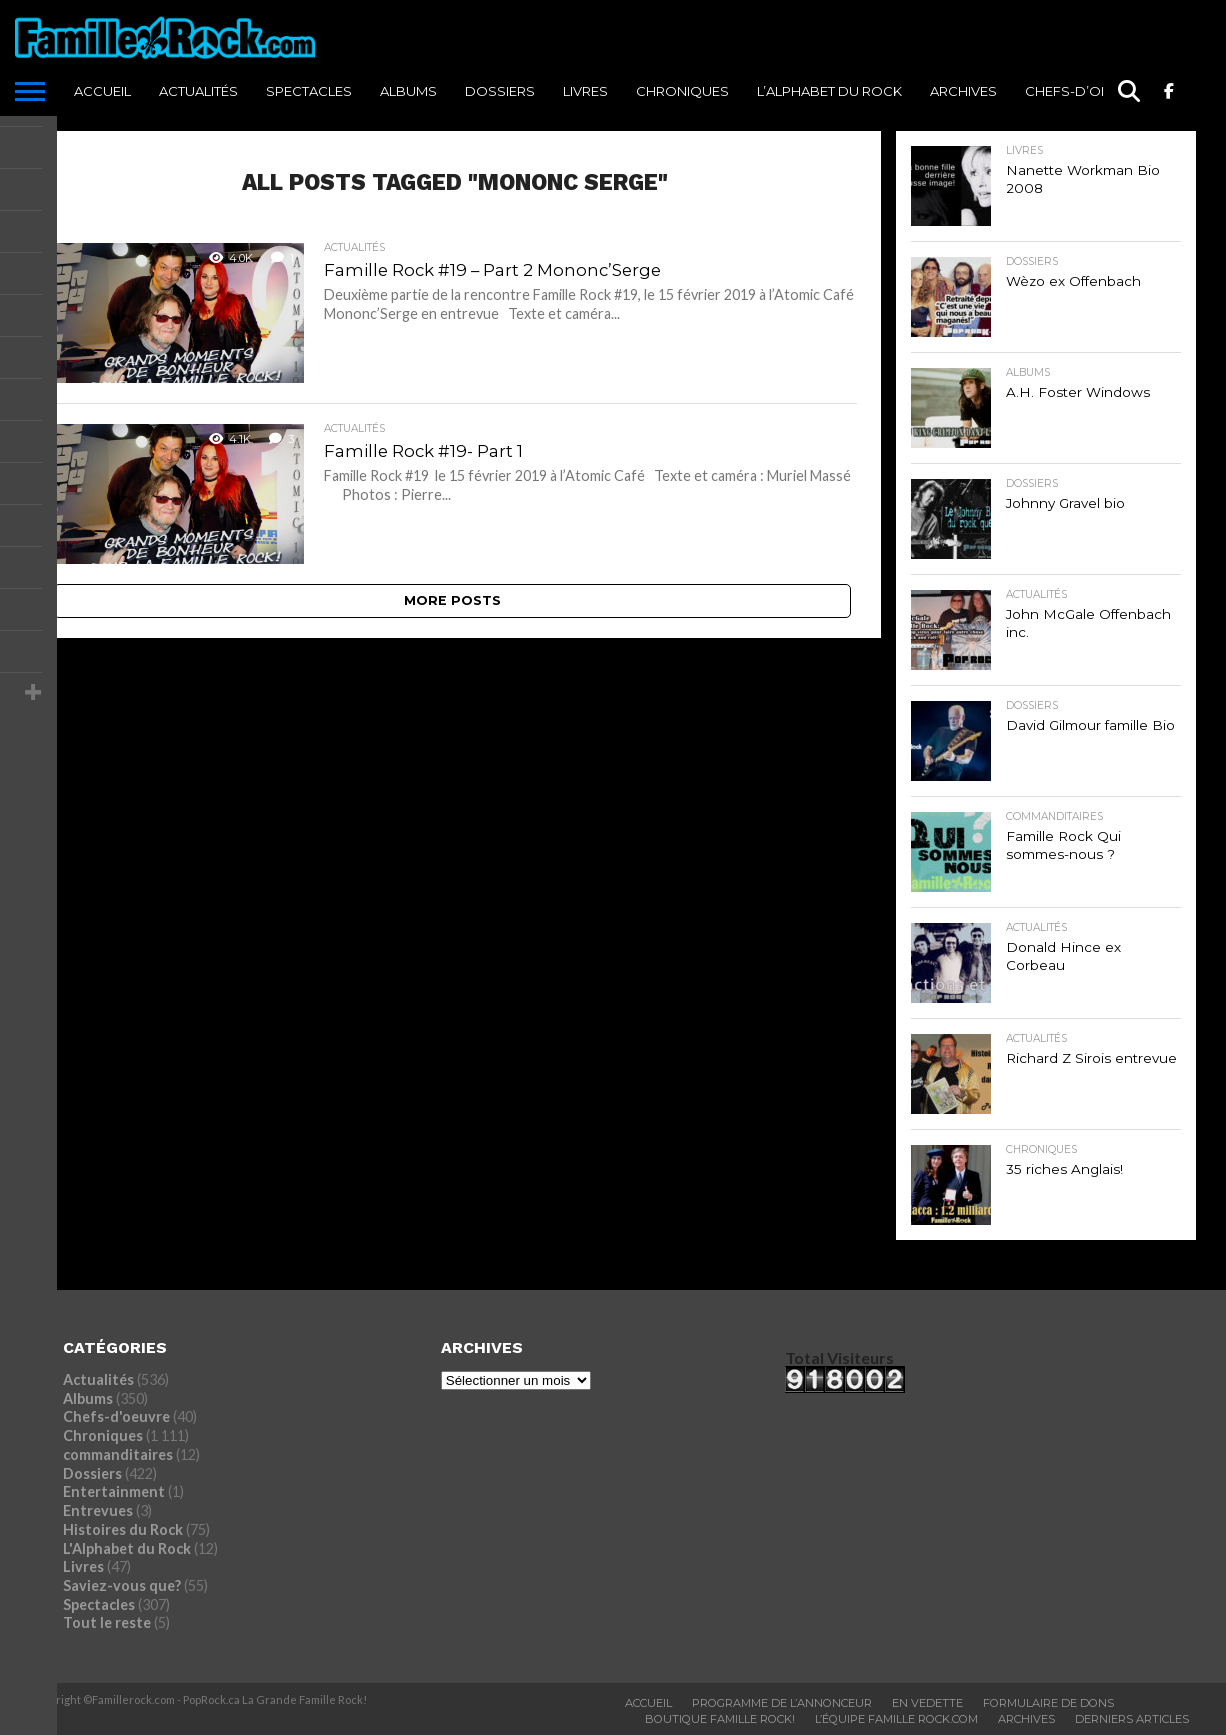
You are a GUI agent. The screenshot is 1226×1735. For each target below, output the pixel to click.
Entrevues (98, 1510)
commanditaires (118, 1454)
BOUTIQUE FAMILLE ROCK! (720, 1719)
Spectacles (309, 91)
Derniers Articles (1132, 1719)
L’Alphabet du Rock (829, 91)
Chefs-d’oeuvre (1085, 91)
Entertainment (114, 1491)
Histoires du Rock (123, 1529)
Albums (408, 91)
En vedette (927, 1703)
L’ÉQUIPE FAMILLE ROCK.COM (896, 1719)
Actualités (198, 91)
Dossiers (500, 91)
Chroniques (682, 91)
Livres (585, 91)
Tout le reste (107, 1622)
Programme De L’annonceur (782, 1703)
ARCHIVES (963, 91)
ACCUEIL (102, 91)
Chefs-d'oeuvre (116, 1416)
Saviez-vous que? (122, 1585)
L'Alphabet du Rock (127, 1548)
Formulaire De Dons (1048, 1703)
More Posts (452, 600)
